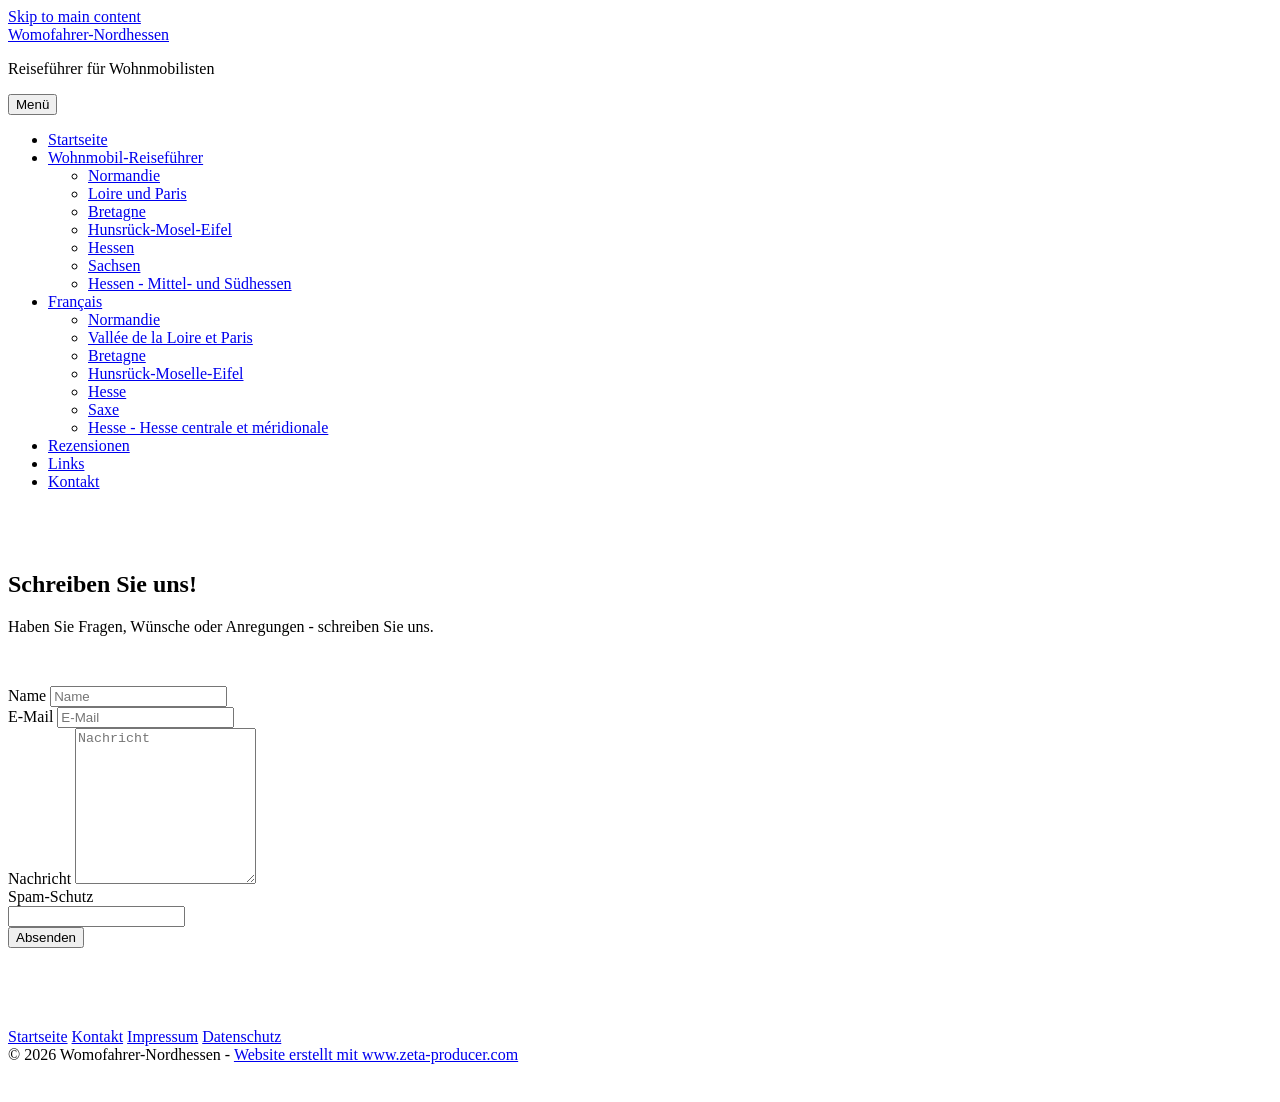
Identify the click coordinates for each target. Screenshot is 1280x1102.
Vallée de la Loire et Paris (170, 337)
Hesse (107, 391)
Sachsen (114, 265)
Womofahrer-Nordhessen (88, 34)
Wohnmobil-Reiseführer (125, 157)
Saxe (103, 409)
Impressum (162, 1066)
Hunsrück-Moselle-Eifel (166, 373)
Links (66, 463)
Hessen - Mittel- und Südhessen (190, 283)
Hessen (111, 247)
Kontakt (74, 481)
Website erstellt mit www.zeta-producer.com (376, 1084)
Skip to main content (74, 16)
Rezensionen (89, 445)
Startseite (78, 139)
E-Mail (30, 716)
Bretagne (117, 211)
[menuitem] (660, 140)
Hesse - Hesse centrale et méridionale (208, 427)
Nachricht (39, 908)
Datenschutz (241, 1066)
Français (75, 301)
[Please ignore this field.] (96, 946)
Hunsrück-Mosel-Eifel (160, 229)
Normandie (124, 175)
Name (27, 695)
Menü (32, 104)
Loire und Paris (137, 193)
